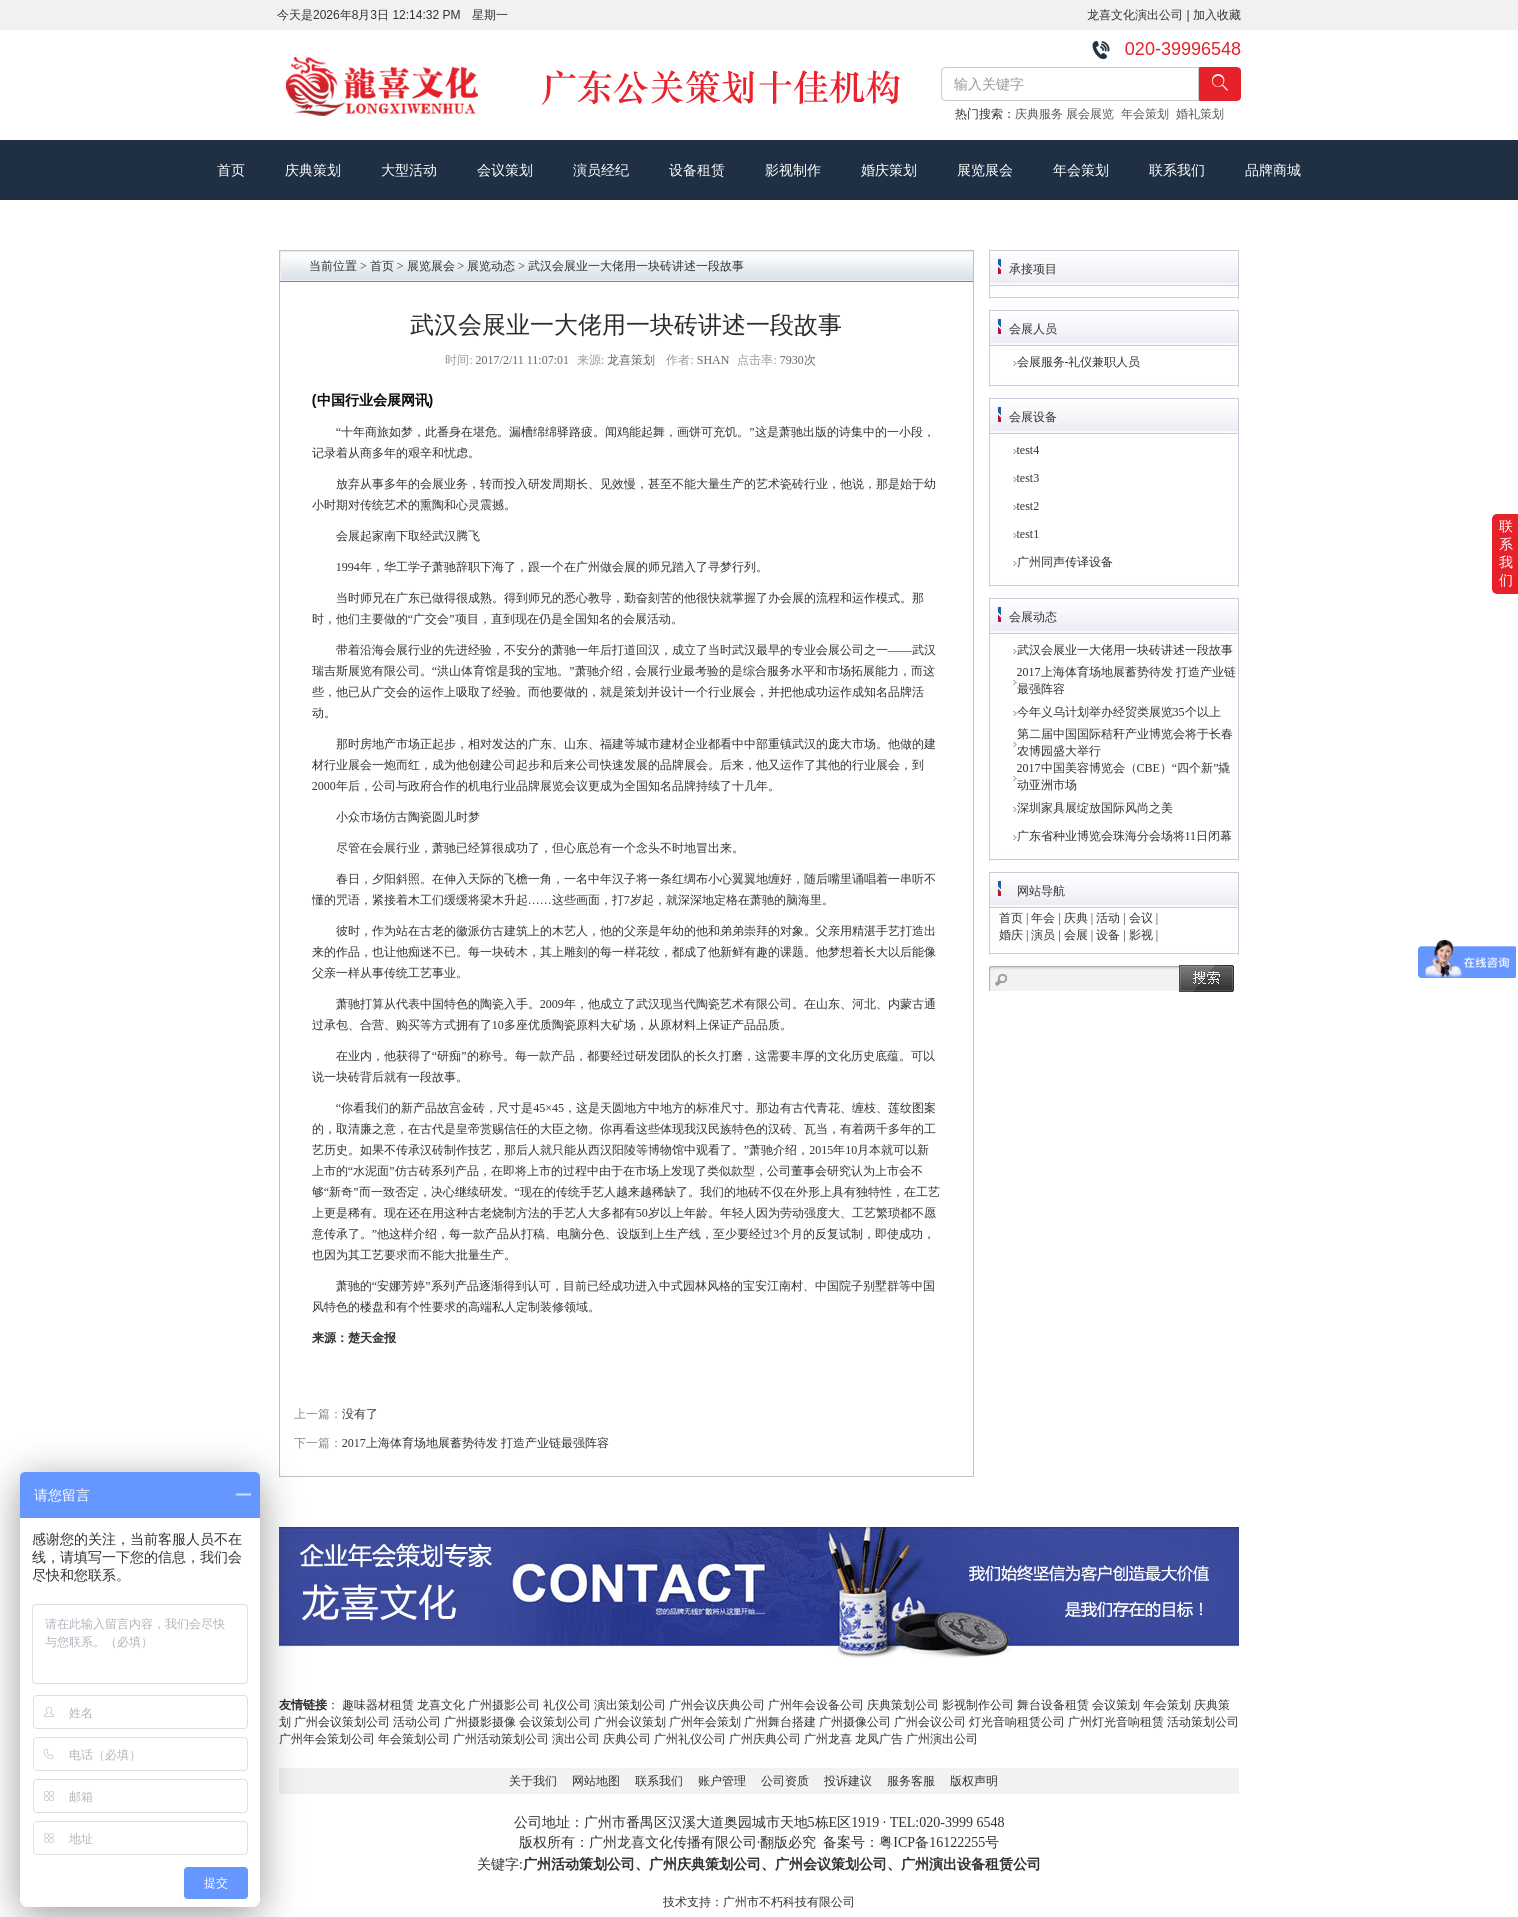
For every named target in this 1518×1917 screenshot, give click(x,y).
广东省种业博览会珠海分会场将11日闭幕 (1125, 836)
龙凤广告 (879, 1739)
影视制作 (793, 170)
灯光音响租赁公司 (1017, 1722)
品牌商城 (1273, 170)
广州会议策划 (630, 1722)
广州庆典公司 (765, 1739)
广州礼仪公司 (690, 1739)
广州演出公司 (942, 1739)
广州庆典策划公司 (705, 1864)
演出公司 (576, 1739)
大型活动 (409, 170)
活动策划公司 (1203, 1722)
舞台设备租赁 (1053, 1705)
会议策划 (505, 170)
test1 (1028, 534)
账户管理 (722, 1781)
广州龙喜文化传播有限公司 (673, 1842)
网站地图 (596, 1781)
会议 (1141, 918)
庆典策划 (313, 170)
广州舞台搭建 (780, 1722)
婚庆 (1011, 935)
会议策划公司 (555, 1722)
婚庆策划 (889, 170)
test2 (1028, 506)
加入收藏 (1217, 15)
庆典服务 (1040, 114)
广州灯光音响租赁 (1116, 1722)
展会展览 (1093, 114)
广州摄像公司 (855, 1722)
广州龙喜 (828, 1739)
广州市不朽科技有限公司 (789, 1902)
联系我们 (1177, 170)
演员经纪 (601, 170)
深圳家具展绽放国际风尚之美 (1095, 808)
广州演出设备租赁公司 (971, 1864)
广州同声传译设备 (1065, 562)
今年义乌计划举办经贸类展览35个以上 (1119, 712)
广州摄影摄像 (480, 1722)
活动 (1108, 918)
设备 (1108, 935)
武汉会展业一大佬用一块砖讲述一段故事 (1125, 650)
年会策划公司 (414, 1739)
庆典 (1076, 918)
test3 (1028, 478)
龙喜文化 (441, 1705)
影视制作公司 (978, 1705)
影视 (1141, 935)
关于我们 (533, 1781)
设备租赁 (697, 170)
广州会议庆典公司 (717, 1705)
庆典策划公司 (903, 1705)
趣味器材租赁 (378, 1705)
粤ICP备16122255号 (939, 1842)
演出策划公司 (630, 1705)
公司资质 (785, 1781)
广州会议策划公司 (342, 1722)
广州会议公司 (930, 1722)
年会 (1043, 918)
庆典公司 (627, 1739)
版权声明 (974, 1781)
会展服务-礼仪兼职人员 (1079, 362)
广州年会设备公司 (816, 1705)
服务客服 (911, 1781)
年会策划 (1148, 114)
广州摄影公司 (504, 1705)
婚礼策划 (1203, 114)
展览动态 (491, 266)
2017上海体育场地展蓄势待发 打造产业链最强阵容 (475, 1443)
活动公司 (417, 1722)
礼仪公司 (567, 1705)
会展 (1076, 935)
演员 (1043, 935)
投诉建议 (848, 1781)
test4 (1028, 450)
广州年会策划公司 (327, 1739)
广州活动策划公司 (501, 1739)
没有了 (360, 1414)
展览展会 (985, 170)
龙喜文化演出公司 (1135, 15)
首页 (231, 170)
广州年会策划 (705, 1722)
